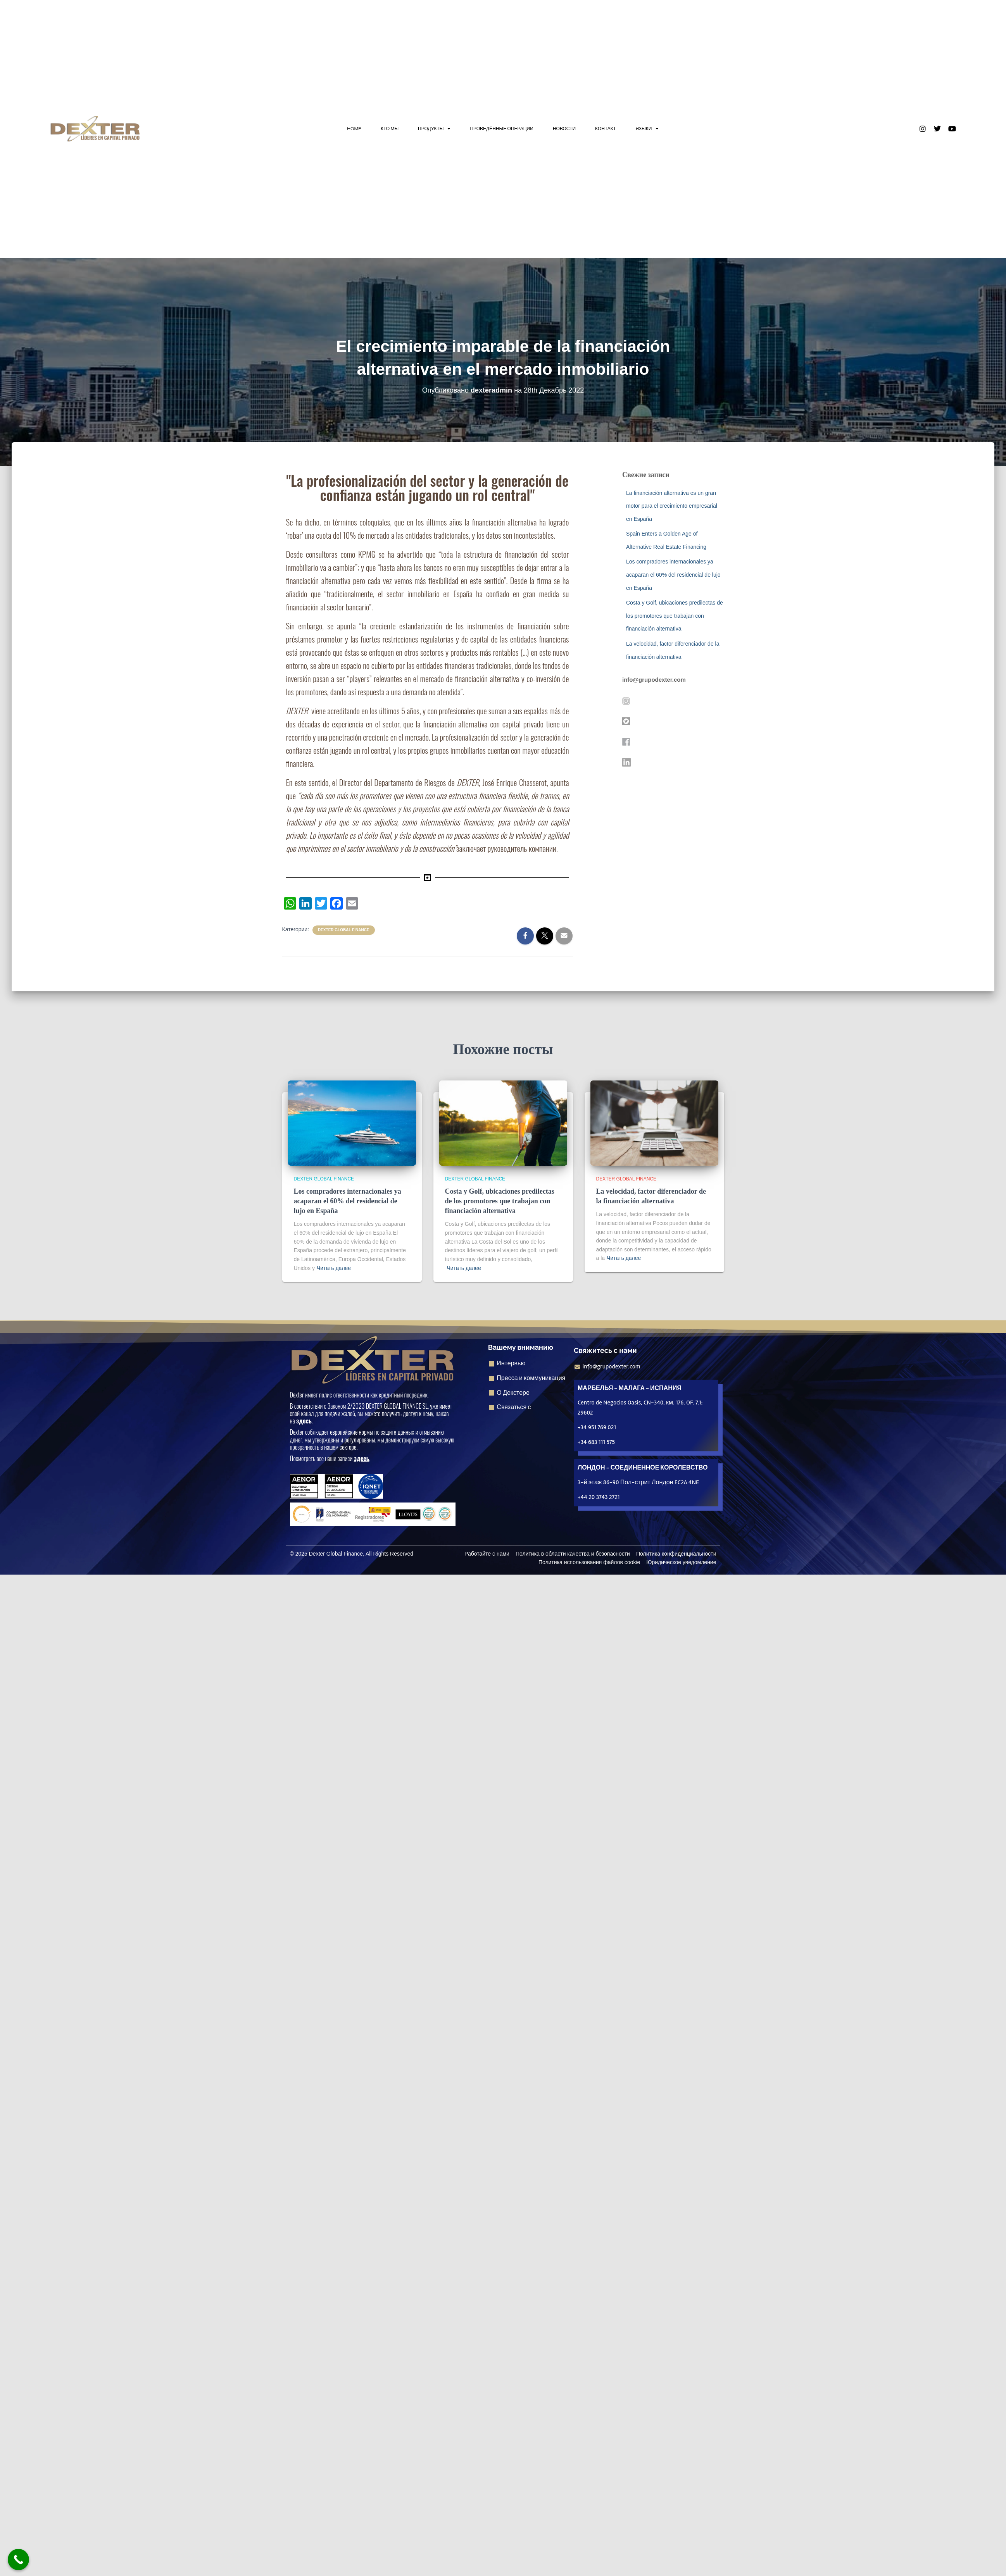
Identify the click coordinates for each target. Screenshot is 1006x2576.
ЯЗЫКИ (647, 129)
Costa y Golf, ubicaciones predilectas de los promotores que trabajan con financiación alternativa (674, 616)
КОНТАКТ (605, 128)
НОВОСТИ (564, 128)
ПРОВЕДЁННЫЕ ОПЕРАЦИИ (501, 128)
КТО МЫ (390, 128)
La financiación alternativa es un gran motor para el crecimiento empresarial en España (671, 506)
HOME (354, 128)
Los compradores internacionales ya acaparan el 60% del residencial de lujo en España (673, 574)
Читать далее (334, 1268)
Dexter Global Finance (343, 930)
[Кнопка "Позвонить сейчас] (18, 2559)
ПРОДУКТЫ (434, 129)
